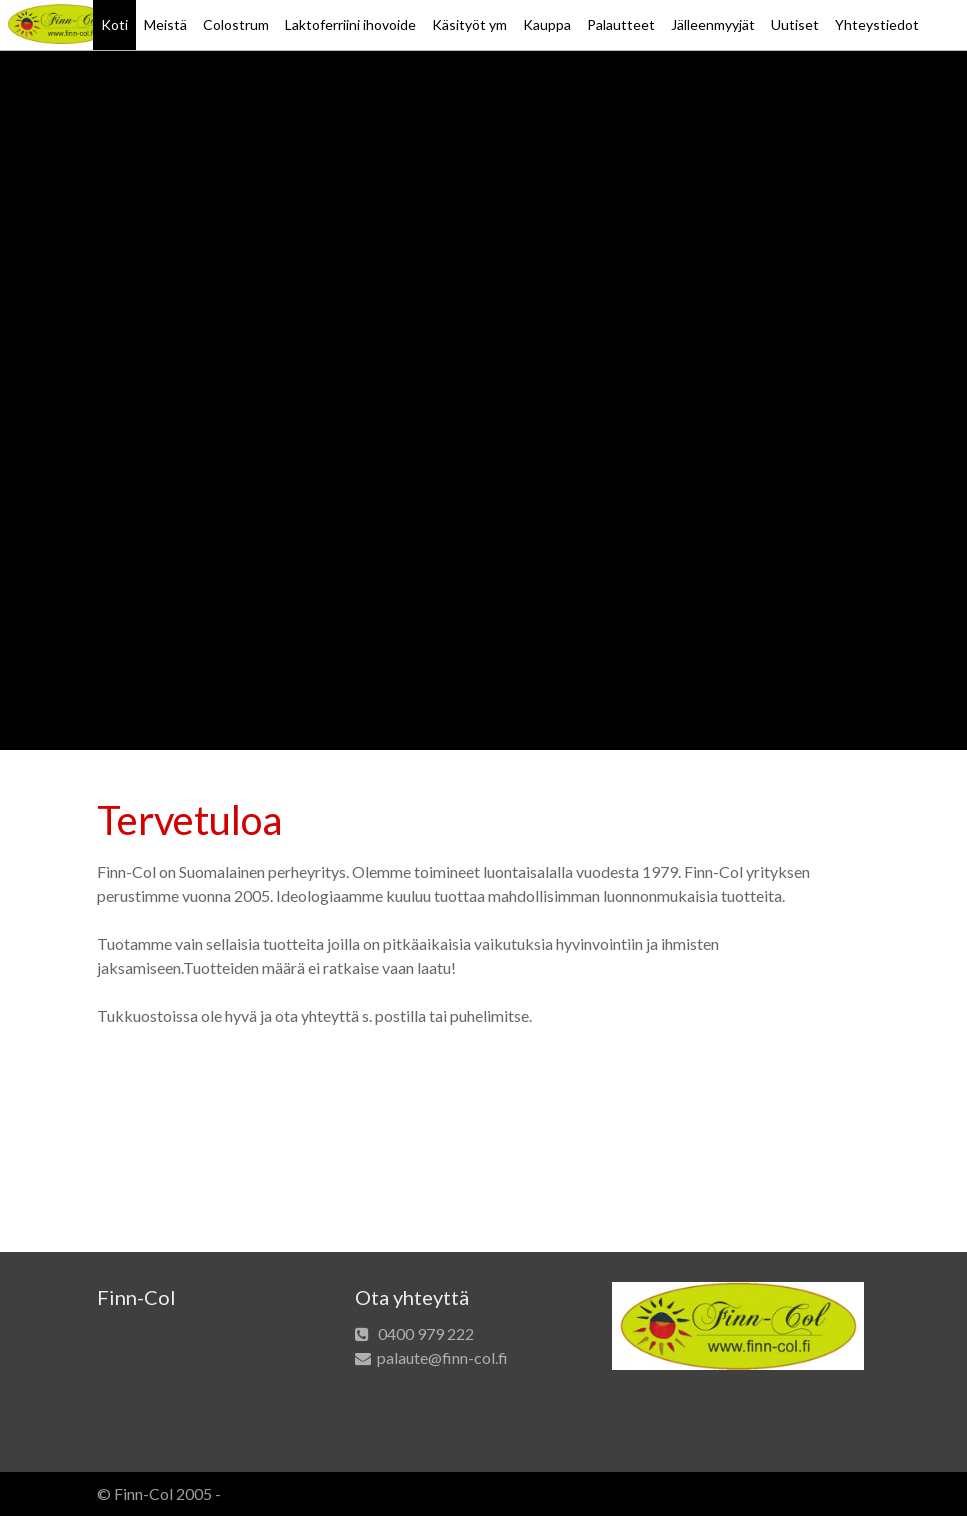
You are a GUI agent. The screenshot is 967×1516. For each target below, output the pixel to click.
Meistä (165, 24)
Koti (114, 24)
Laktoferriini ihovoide (350, 24)
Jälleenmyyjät (713, 24)
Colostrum (236, 24)
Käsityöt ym (469, 24)
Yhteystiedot (877, 24)
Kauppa (547, 24)
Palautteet (621, 24)
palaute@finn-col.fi (442, 1357)
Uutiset (795, 24)
